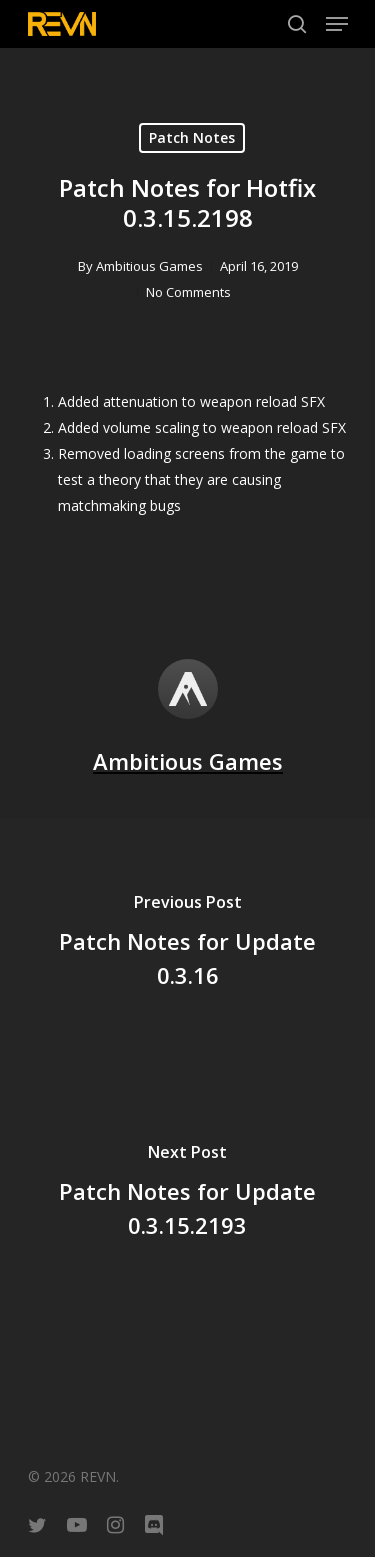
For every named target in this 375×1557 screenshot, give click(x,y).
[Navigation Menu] (337, 24)
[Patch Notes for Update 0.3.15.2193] (187, 1194)
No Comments (188, 292)
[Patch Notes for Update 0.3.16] (187, 944)
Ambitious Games (149, 266)
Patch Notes (192, 137)
